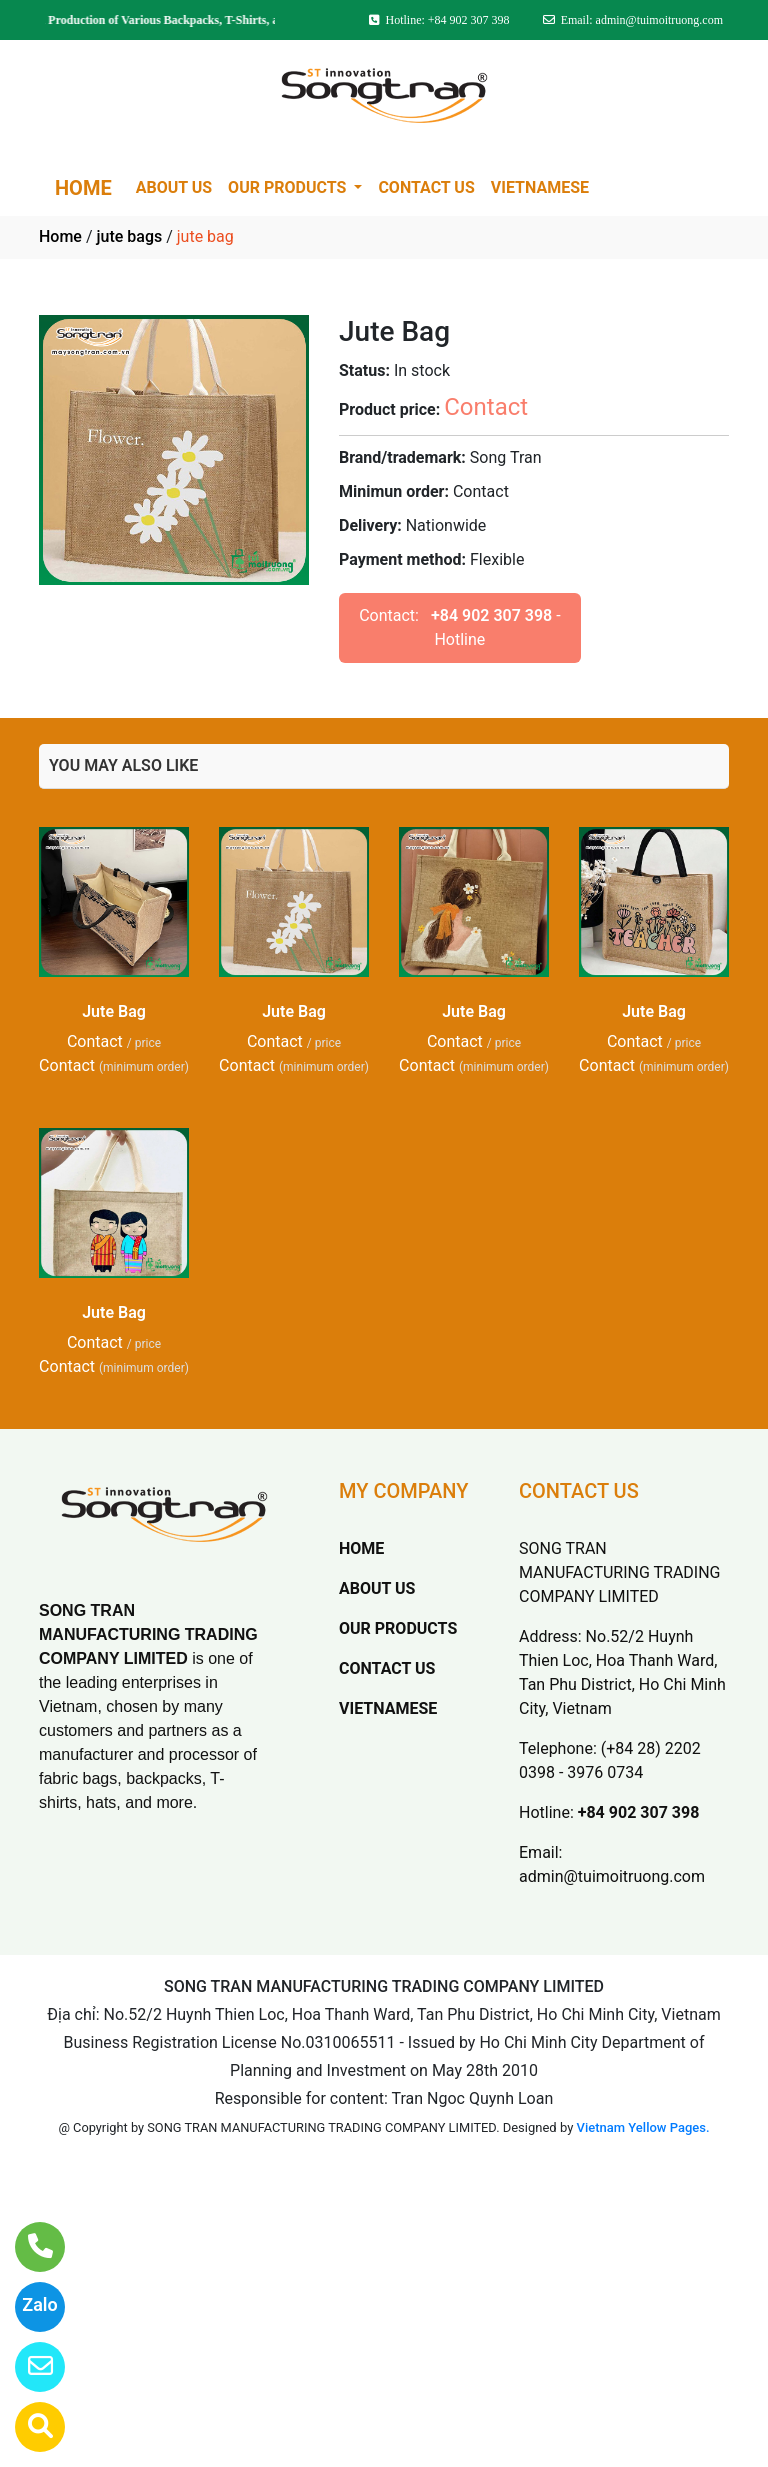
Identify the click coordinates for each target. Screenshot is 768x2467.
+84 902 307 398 (491, 615)
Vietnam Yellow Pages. (643, 2127)
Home (60, 236)
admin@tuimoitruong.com (612, 1876)
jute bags (129, 236)
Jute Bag (114, 1011)
